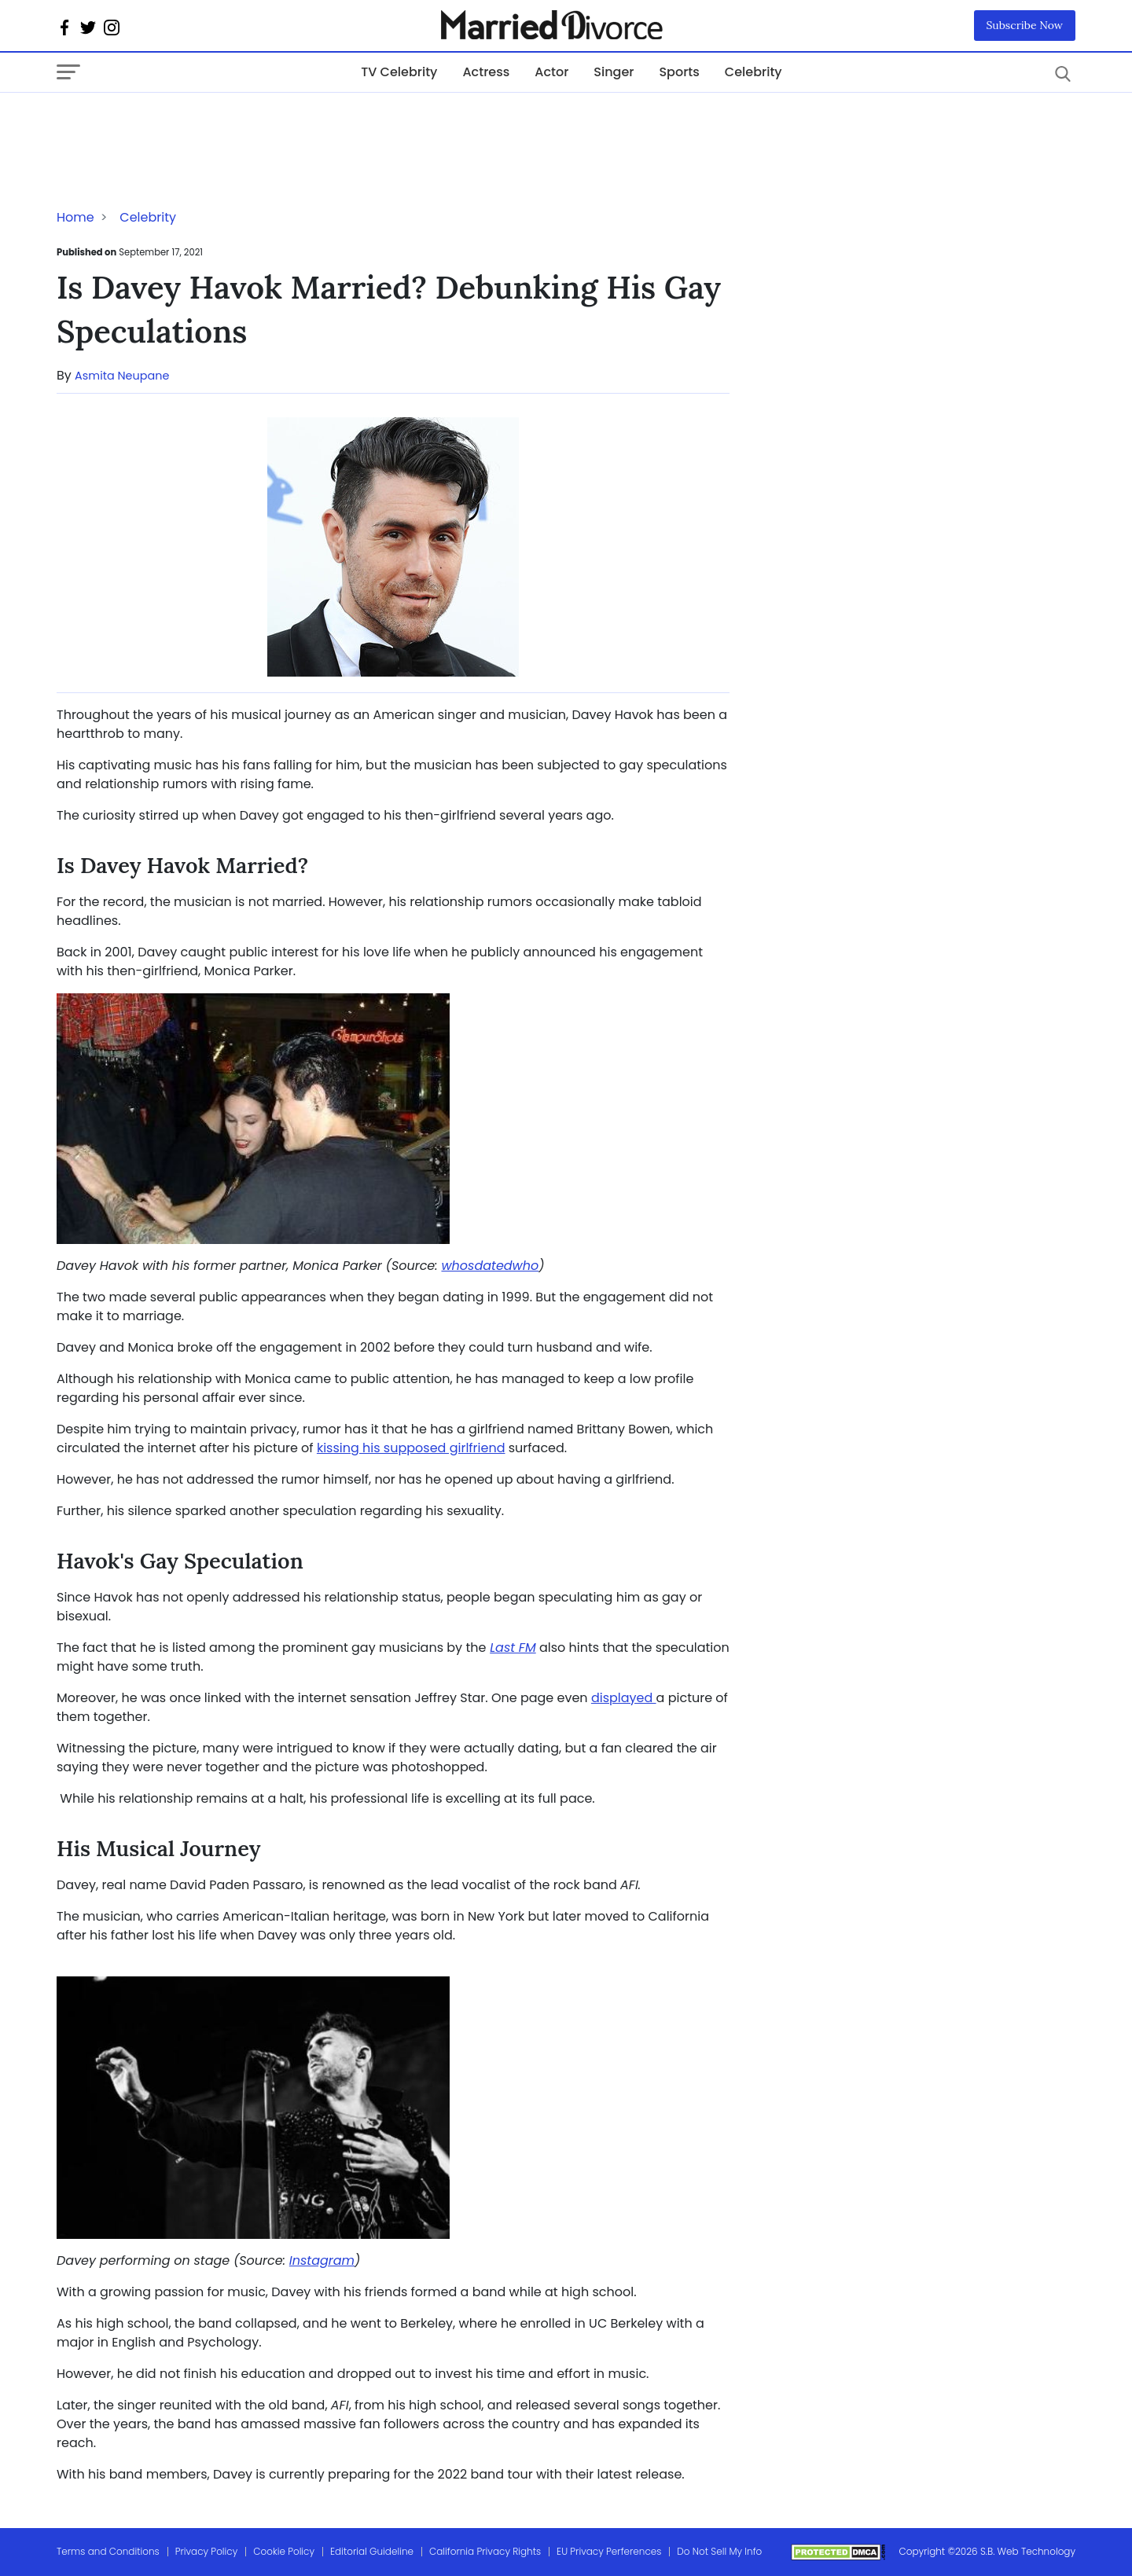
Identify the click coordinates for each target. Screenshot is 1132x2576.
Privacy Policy (206, 2551)
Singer (614, 72)
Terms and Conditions (108, 2551)
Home (75, 217)
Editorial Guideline (371, 2551)
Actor (551, 72)
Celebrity (753, 72)
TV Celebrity (399, 72)
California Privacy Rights (485, 2551)
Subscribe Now (1025, 25)
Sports (679, 72)
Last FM (513, 1647)
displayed (623, 1698)
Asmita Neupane (122, 375)
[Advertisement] (182, 124)
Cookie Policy (283, 2551)
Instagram (322, 2260)
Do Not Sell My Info (719, 2551)
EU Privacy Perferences (609, 2551)
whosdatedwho (489, 1266)
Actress (485, 72)
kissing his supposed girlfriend (411, 1448)
